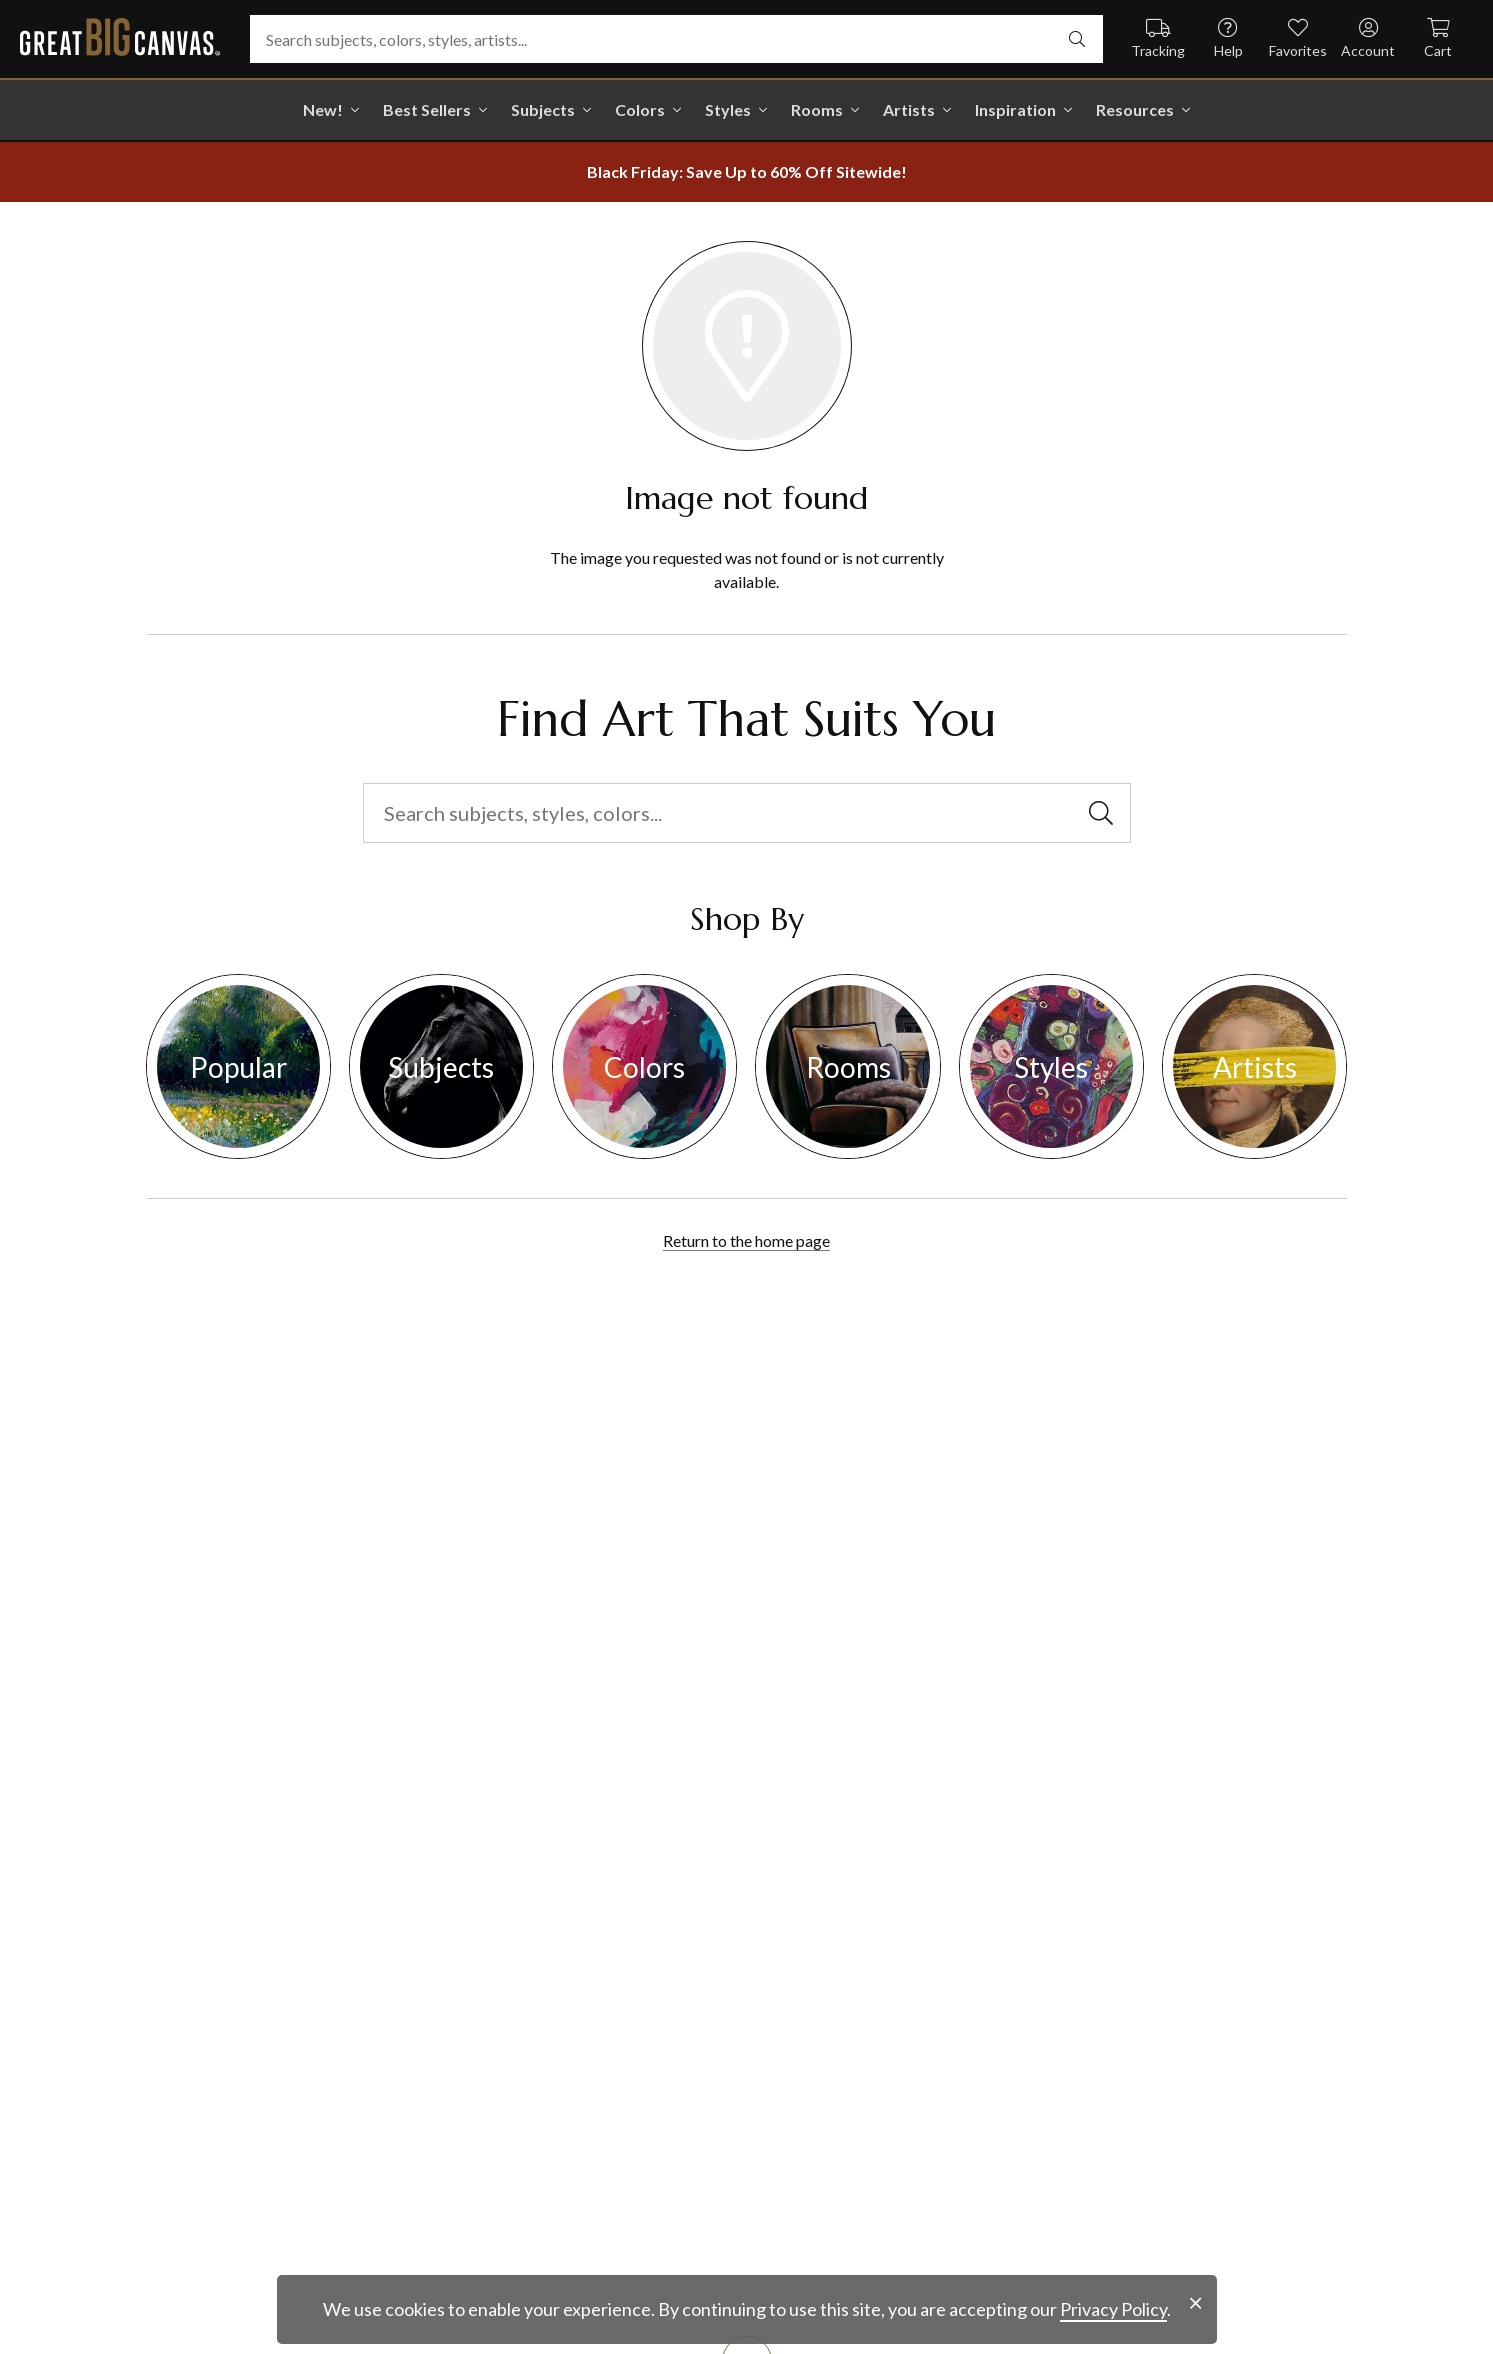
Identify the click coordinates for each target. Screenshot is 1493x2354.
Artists (909, 109)
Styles (728, 109)
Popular (238, 1067)
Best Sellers (427, 109)
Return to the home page (746, 1240)
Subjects (543, 109)
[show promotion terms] (747, 172)
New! (323, 109)
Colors (640, 109)
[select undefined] (1077, 39)
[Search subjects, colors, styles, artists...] (676, 39)
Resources (1135, 109)
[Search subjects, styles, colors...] (747, 813)
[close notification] (1195, 2303)
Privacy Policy (1113, 2309)
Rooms (817, 109)
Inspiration (1015, 109)
